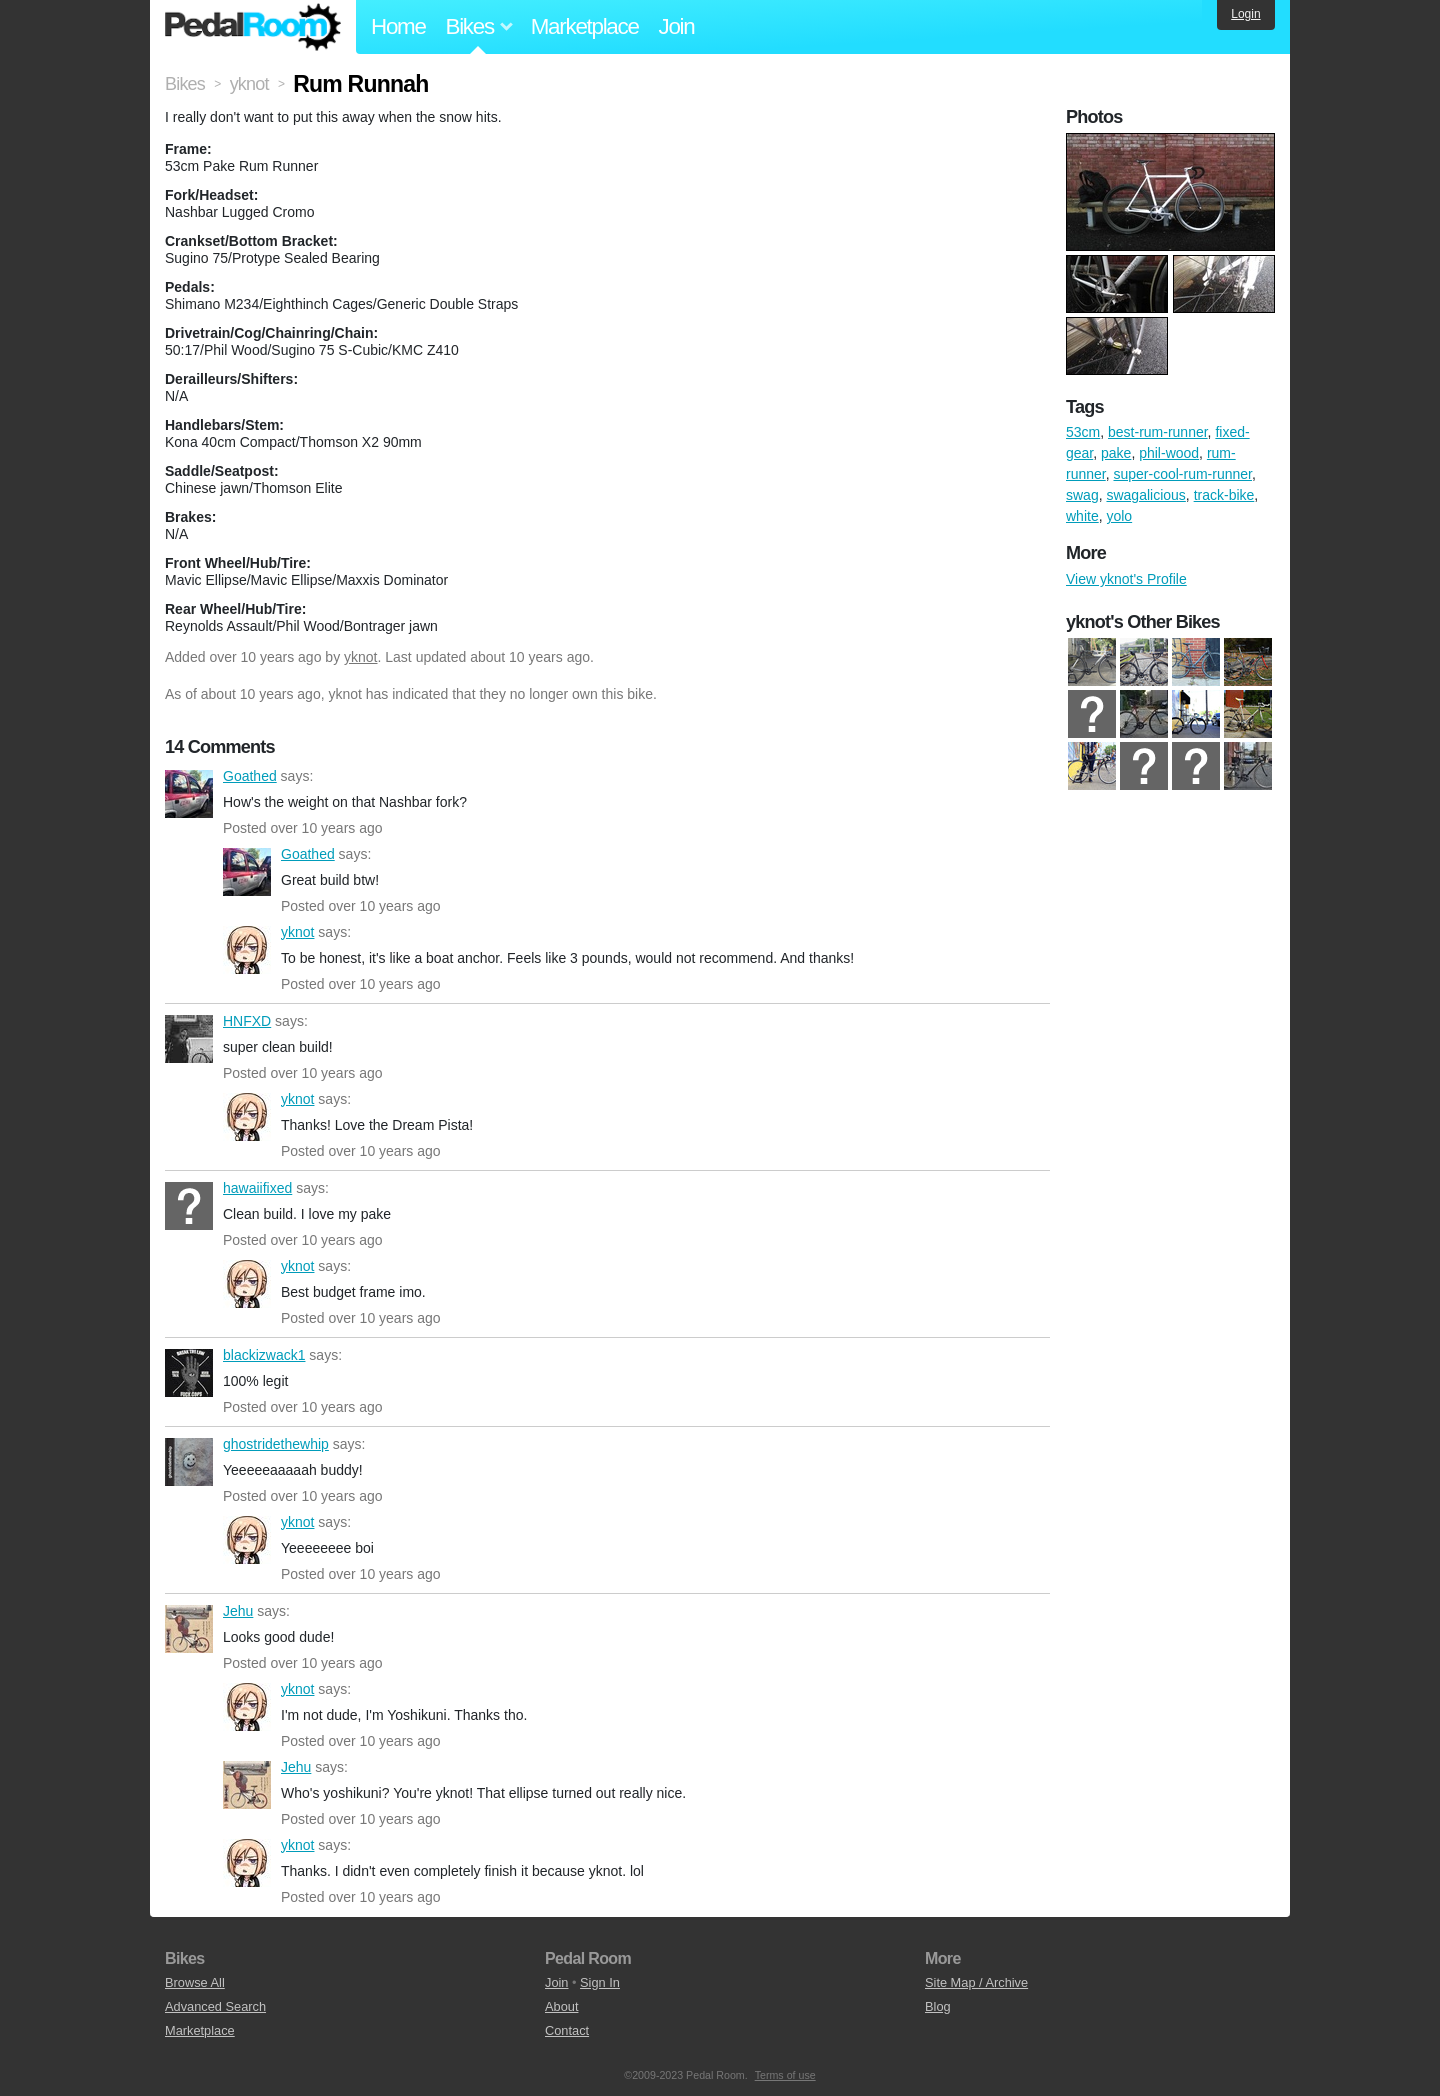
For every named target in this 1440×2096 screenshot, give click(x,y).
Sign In (600, 1982)
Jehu (189, 1629)
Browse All (195, 1982)
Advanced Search (215, 2006)
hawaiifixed (189, 1206)
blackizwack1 (189, 1373)
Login (1245, 14)
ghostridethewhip (189, 1462)
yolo (1119, 516)
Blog (938, 2006)
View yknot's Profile (1126, 579)
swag (1082, 495)
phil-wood (1169, 453)
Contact (567, 2030)
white (1082, 516)
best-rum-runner (1158, 432)
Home (398, 26)
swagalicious (1145, 495)
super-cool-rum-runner (1182, 474)
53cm (1083, 432)
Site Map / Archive (976, 1982)
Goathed (189, 794)
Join (677, 26)
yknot (360, 657)
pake (1116, 453)
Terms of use (785, 2075)
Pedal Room (253, 27)
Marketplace (585, 26)
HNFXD (189, 1039)
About (561, 2006)
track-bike (1224, 495)
